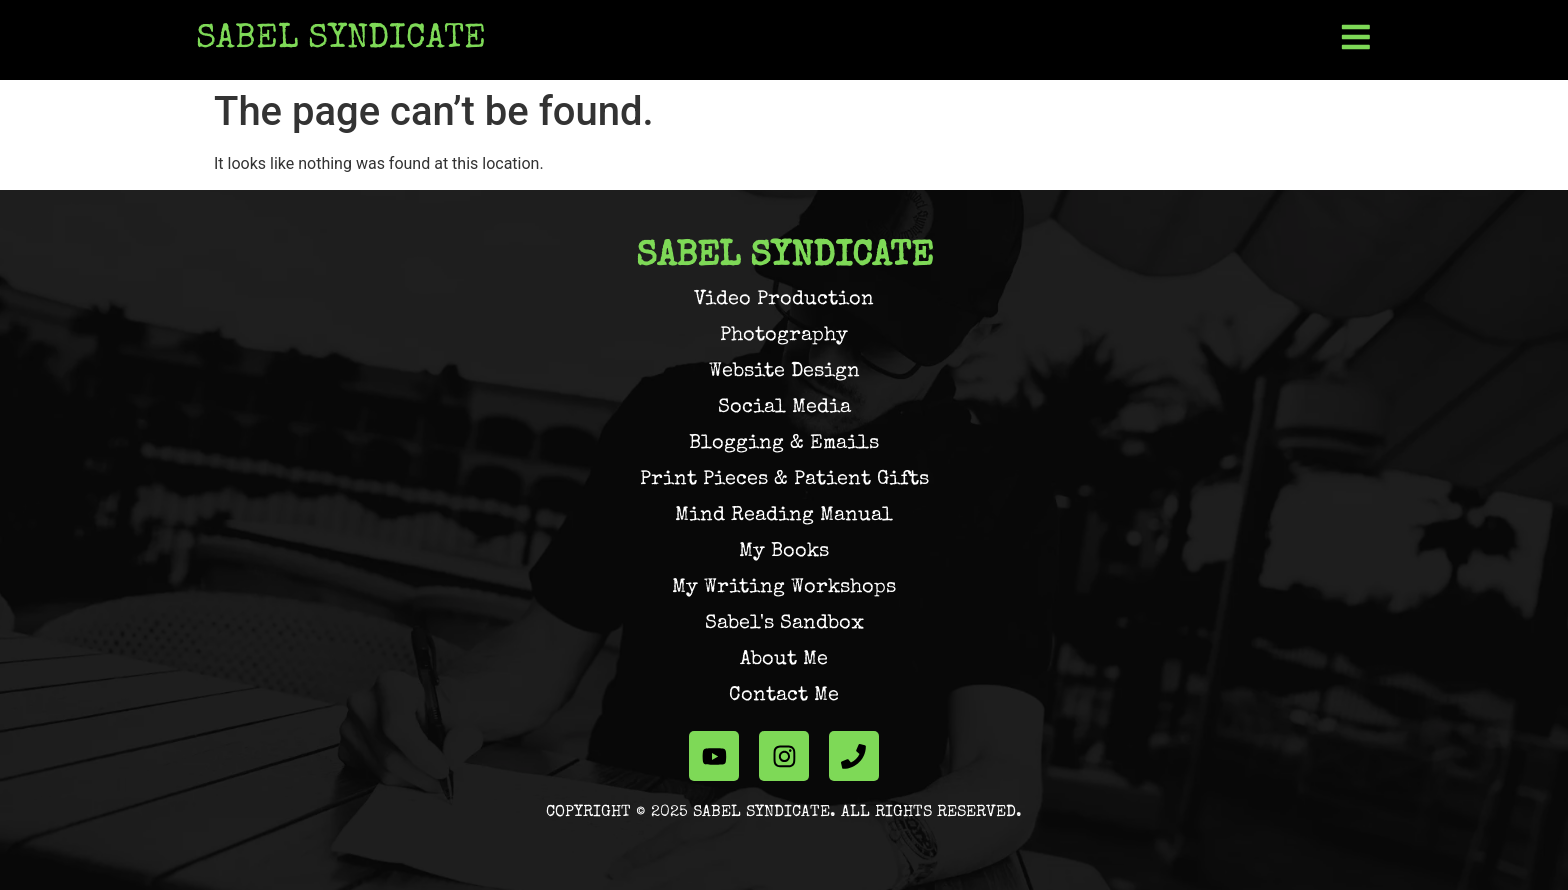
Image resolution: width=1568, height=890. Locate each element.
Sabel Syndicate (341, 40)
